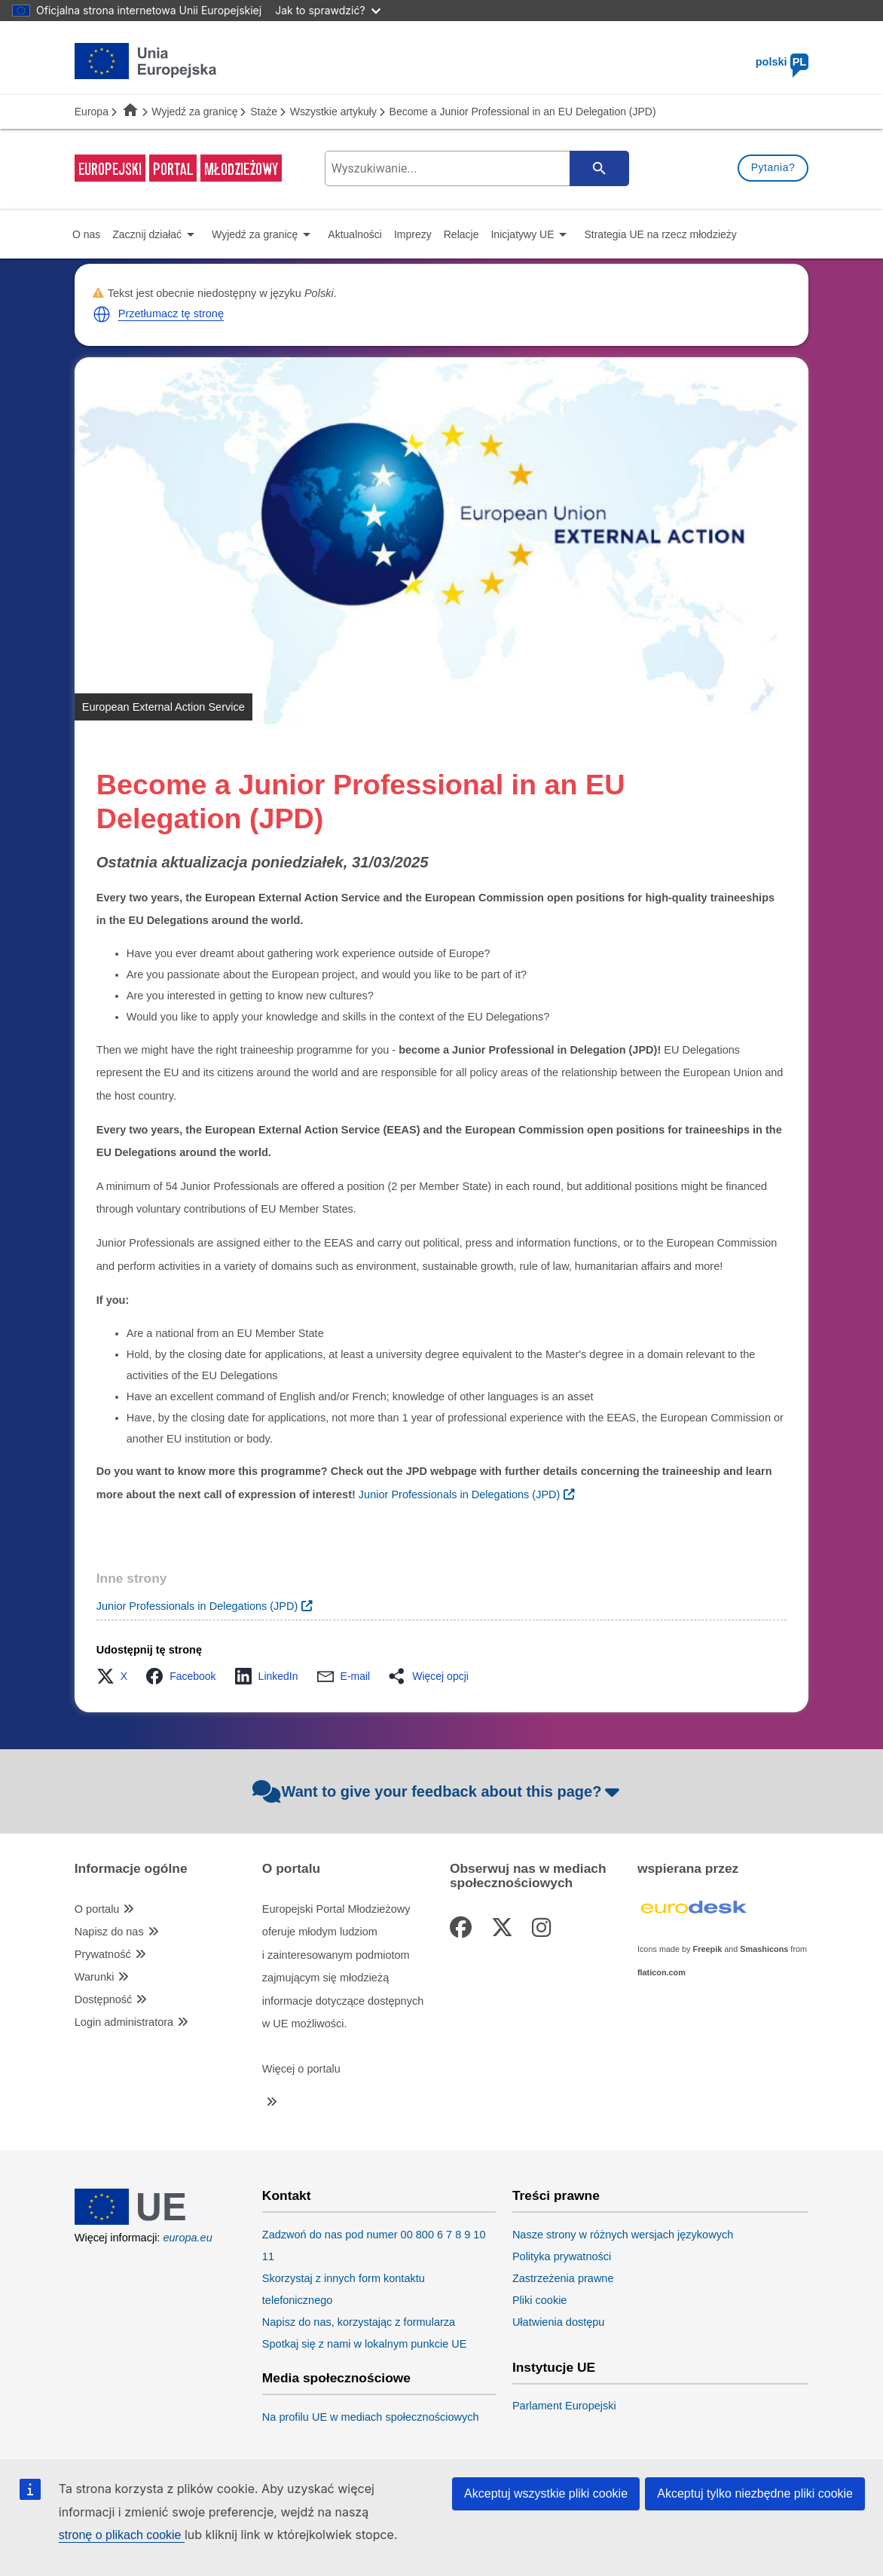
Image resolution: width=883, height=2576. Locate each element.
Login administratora (124, 2022)
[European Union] (146, 2221)
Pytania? (773, 167)
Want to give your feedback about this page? (438, 1791)
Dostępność (104, 1999)
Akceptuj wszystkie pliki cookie (546, 2493)
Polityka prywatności (561, 2256)
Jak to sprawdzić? (327, 10)
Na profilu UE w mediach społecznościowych (370, 2417)
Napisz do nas (109, 1932)
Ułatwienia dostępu (558, 2322)
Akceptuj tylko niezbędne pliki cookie (755, 2493)
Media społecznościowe (336, 2378)
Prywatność (103, 1954)
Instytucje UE (553, 2367)
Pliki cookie (539, 2300)
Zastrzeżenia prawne (563, 2278)
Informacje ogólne (131, 1869)
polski (782, 62)
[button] (102, 314)
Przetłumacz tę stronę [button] (171, 313)
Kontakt (286, 2196)
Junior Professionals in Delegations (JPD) (197, 1606)
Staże (263, 112)
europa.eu (187, 2238)
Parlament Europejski (564, 2406)
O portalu (97, 1909)
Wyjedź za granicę (194, 112)
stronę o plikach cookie (122, 2535)
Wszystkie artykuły (333, 112)
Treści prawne (556, 2196)
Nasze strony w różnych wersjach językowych (622, 2235)
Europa (91, 112)
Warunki (95, 1977)
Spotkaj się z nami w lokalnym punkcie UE (364, 2344)
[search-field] (474, 168)
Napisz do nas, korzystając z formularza (358, 2322)
